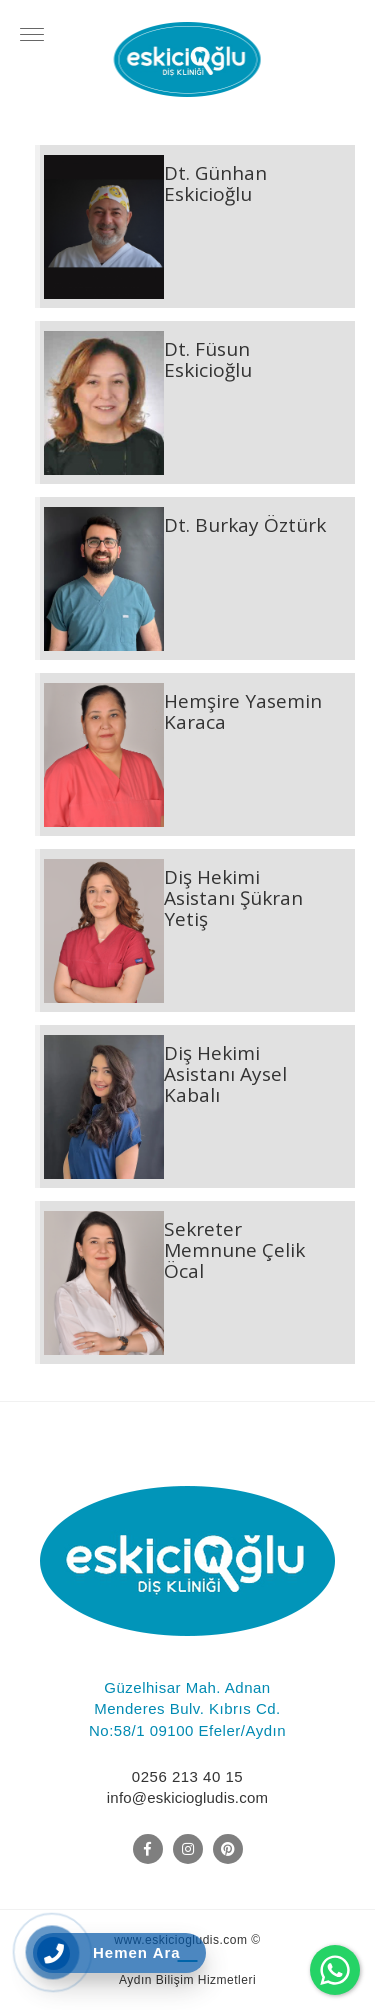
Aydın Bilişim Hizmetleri (187, 1980)
